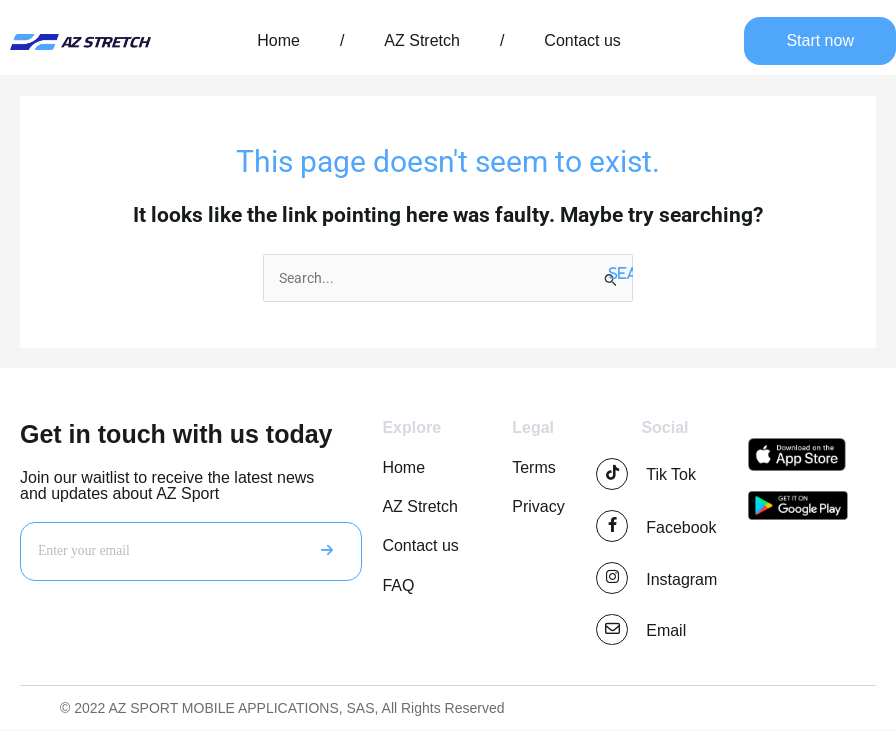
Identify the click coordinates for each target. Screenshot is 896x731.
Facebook (681, 527)
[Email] (612, 630)
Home (278, 40)
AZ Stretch (422, 40)
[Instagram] (612, 578)
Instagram (681, 579)
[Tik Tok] (612, 474)
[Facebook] (612, 526)
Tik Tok (671, 474)
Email (666, 631)
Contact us (582, 40)
